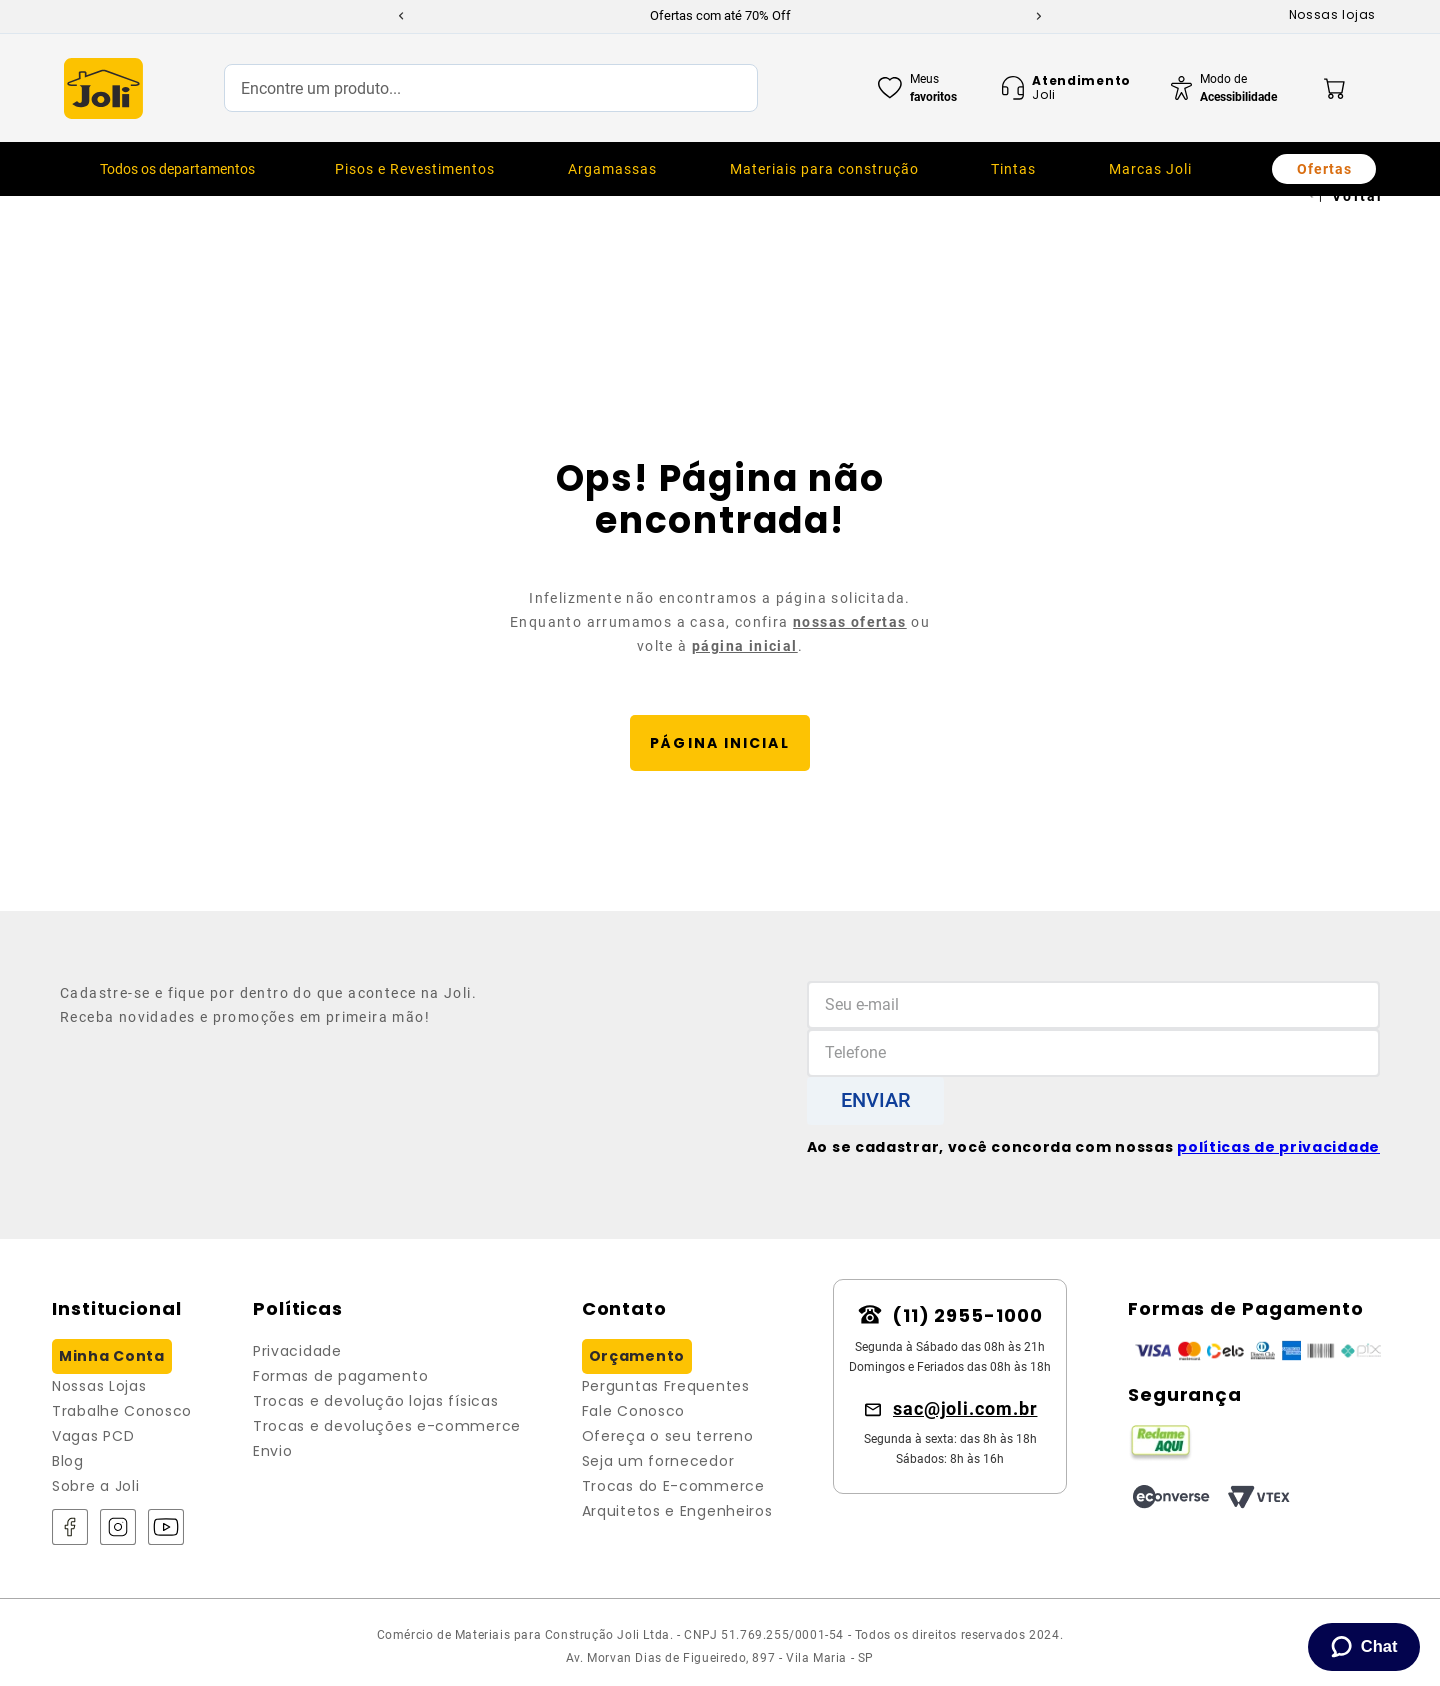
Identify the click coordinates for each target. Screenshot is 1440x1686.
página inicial (745, 646)
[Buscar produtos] (722, 88)
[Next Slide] (1039, 16)
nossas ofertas (850, 622)
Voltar (1358, 196)
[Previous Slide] (401, 16)
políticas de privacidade (1278, 1147)
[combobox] (491, 88)
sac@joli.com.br (965, 1408)
